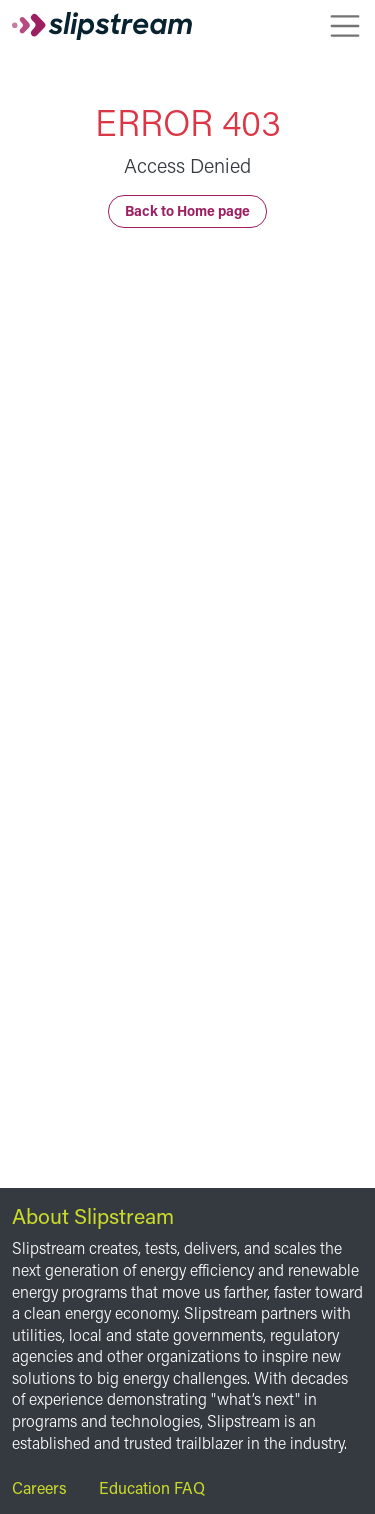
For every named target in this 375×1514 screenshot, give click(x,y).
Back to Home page (187, 210)
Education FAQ (152, 1487)
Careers (39, 1487)
